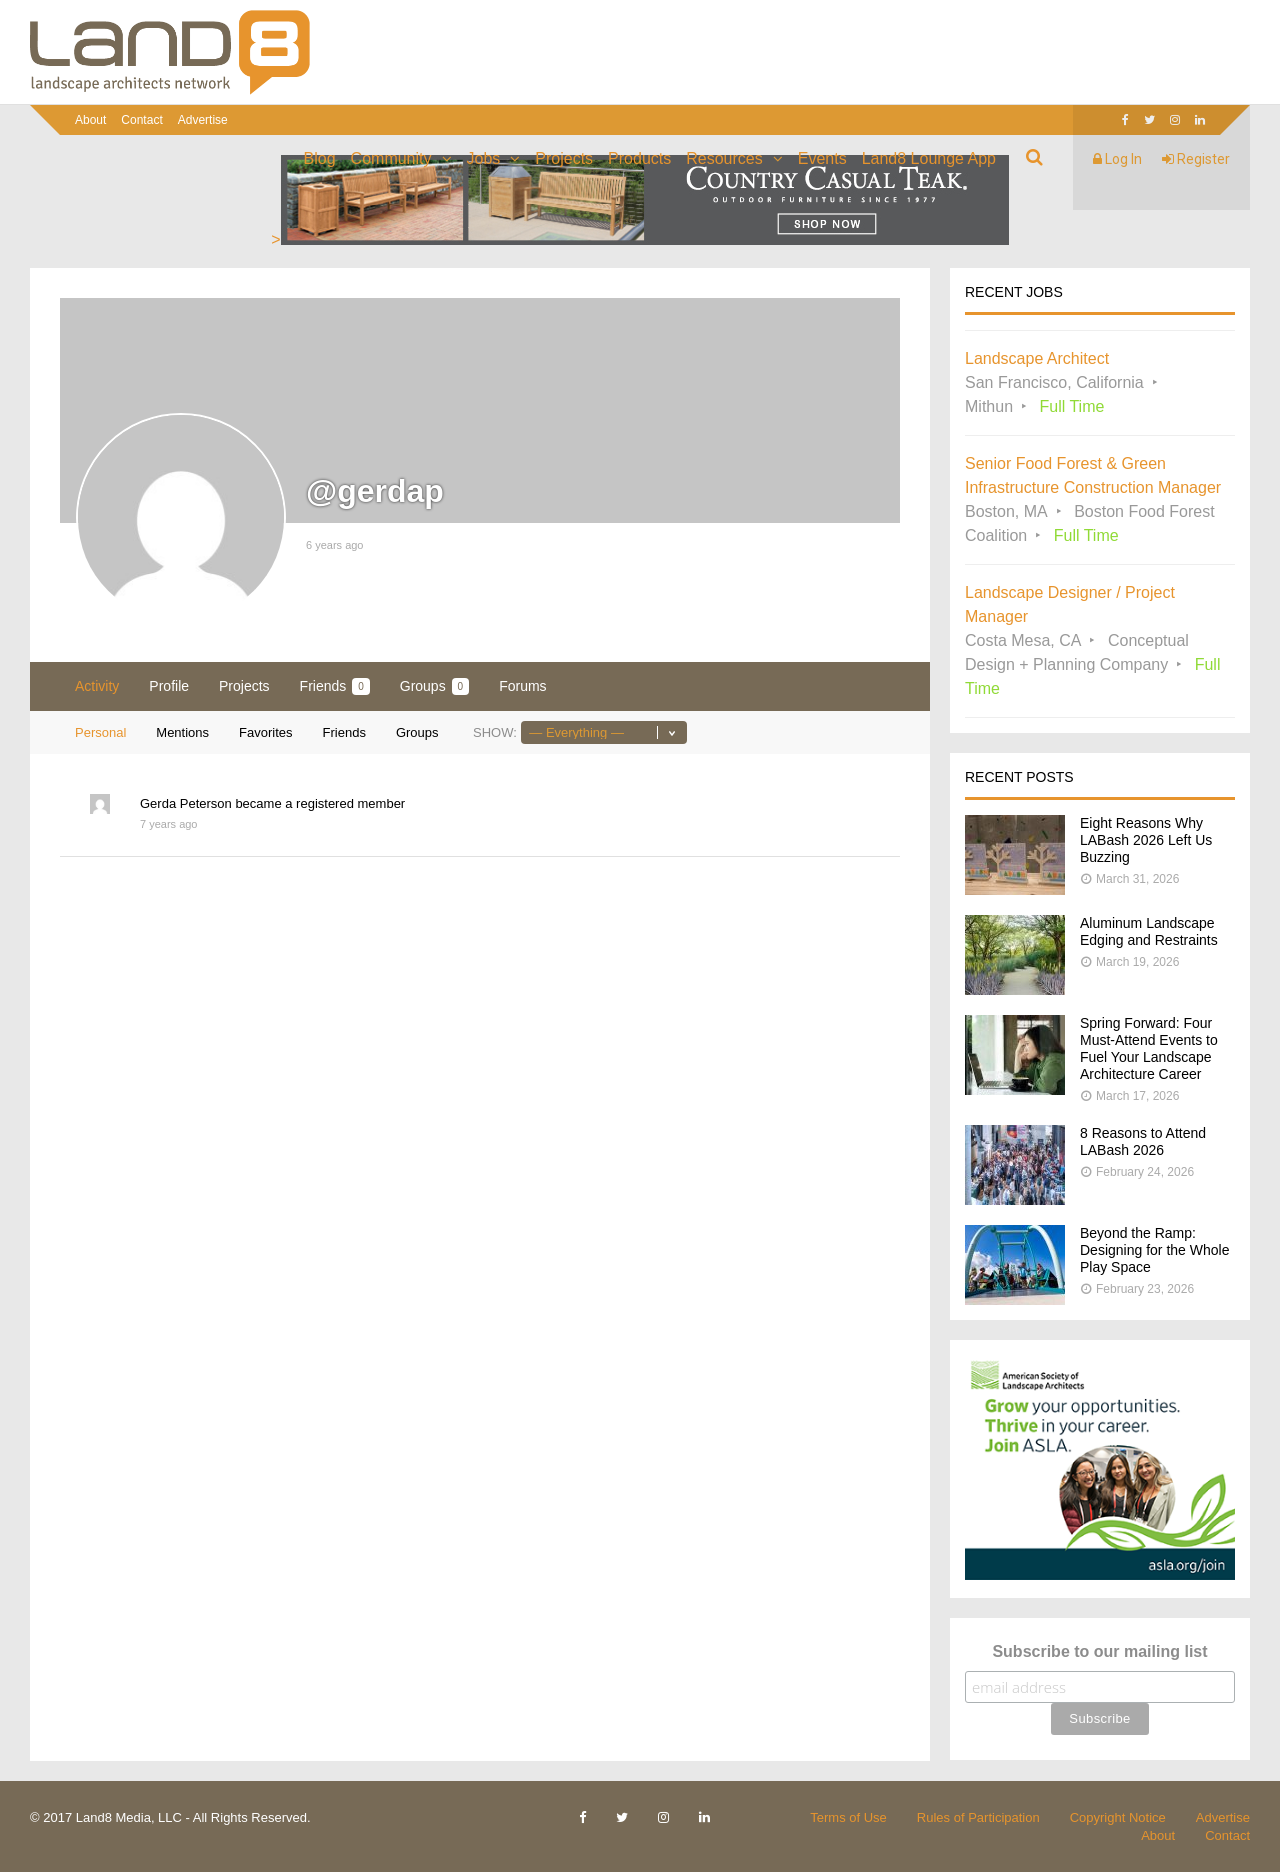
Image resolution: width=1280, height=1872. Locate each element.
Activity (97, 686)
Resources (724, 158)
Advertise (203, 120)
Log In (1117, 159)
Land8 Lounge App (929, 158)
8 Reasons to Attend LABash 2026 (1143, 1141)
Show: (495, 732)
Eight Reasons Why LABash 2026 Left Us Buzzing (1146, 840)
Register (1196, 159)
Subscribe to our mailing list (1099, 1651)
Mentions (182, 732)
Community (391, 158)
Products (639, 158)
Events (822, 158)
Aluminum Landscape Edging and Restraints (1149, 931)
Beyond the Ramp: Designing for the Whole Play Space (1154, 1250)
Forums (522, 686)
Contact (141, 120)
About (90, 120)
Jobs (484, 158)
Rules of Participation (978, 1817)
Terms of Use (848, 1817)
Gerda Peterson (186, 803)
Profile (169, 686)
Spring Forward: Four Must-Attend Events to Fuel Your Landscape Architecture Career (1149, 1048)
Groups (434, 686)
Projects (564, 158)
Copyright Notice (1118, 1817)
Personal (100, 732)
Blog (320, 158)
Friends (335, 686)
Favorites (265, 732)
